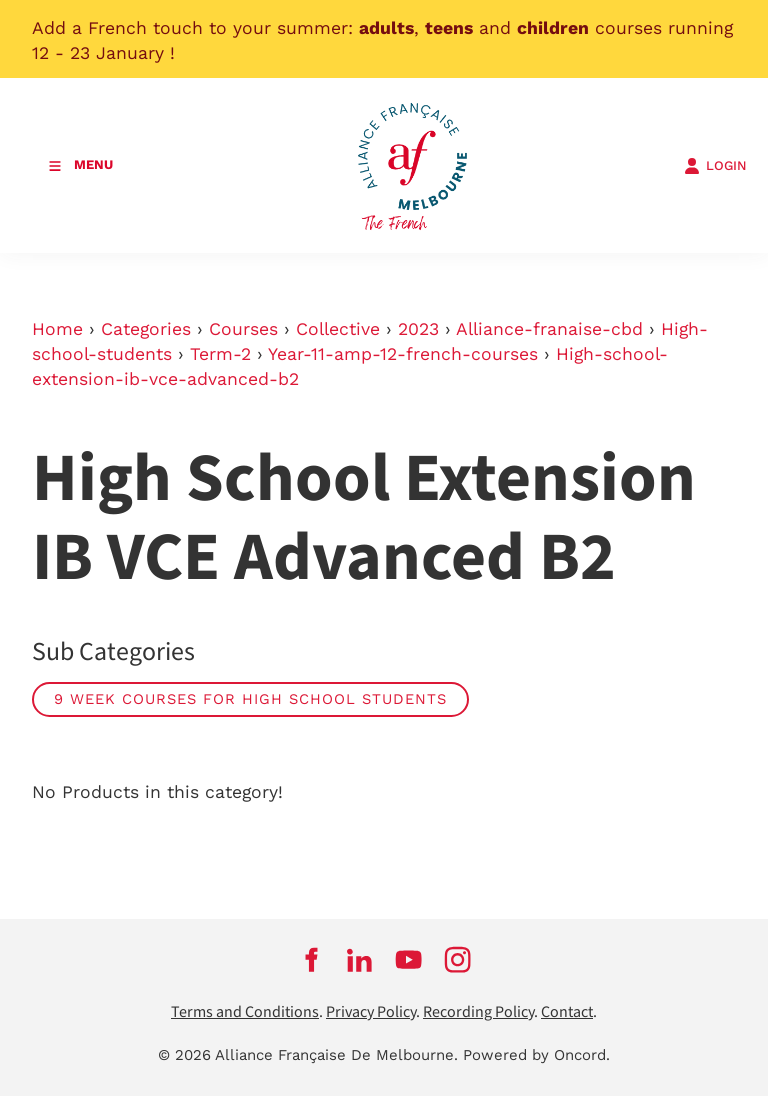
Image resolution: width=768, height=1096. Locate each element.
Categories (146, 329)
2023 (418, 329)
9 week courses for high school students (250, 699)
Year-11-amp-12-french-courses (403, 354)
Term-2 (220, 354)
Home (57, 329)
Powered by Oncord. (536, 1055)
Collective (338, 329)
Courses (243, 329)
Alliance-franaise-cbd (549, 329)
